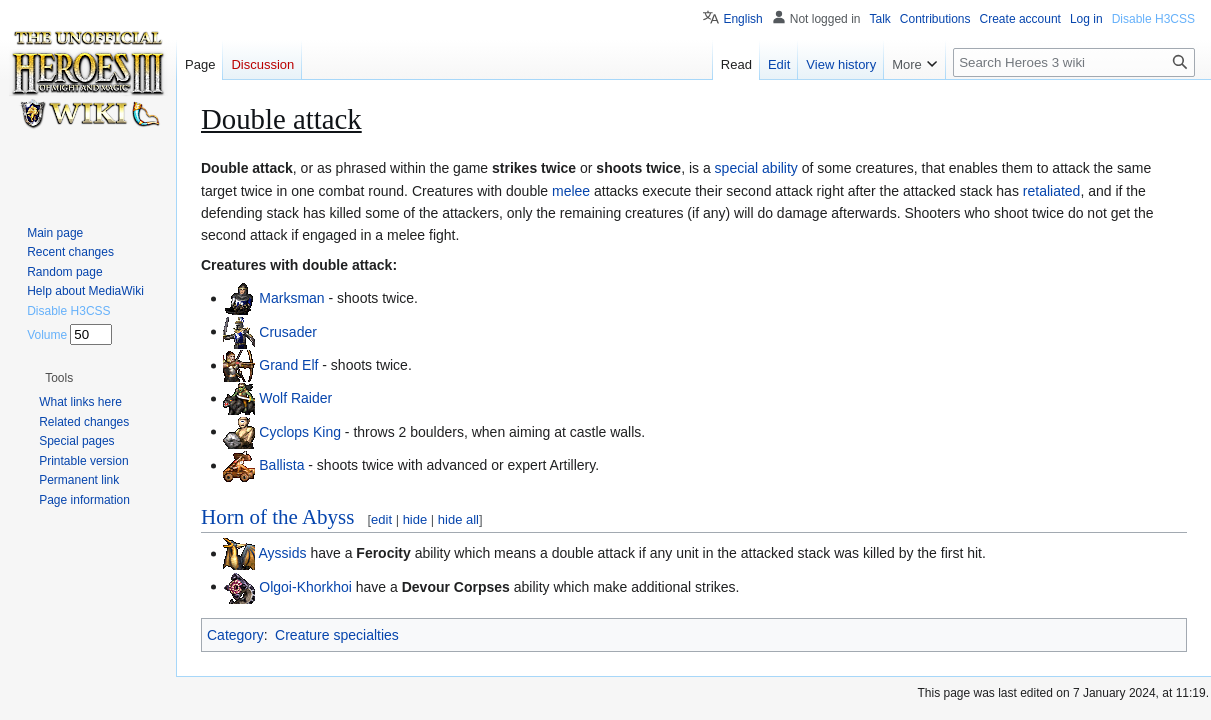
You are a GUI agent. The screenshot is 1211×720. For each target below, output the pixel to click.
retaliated (1052, 191)
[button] (59, 378)
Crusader (288, 331)
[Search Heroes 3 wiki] (1074, 62)
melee (571, 191)
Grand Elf (288, 365)
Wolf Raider (295, 398)
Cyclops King (300, 431)
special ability (756, 168)
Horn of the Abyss (277, 517)
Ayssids (283, 553)
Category (235, 635)
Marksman (291, 298)
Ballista (281, 465)
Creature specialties (337, 635)
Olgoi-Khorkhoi (305, 586)
